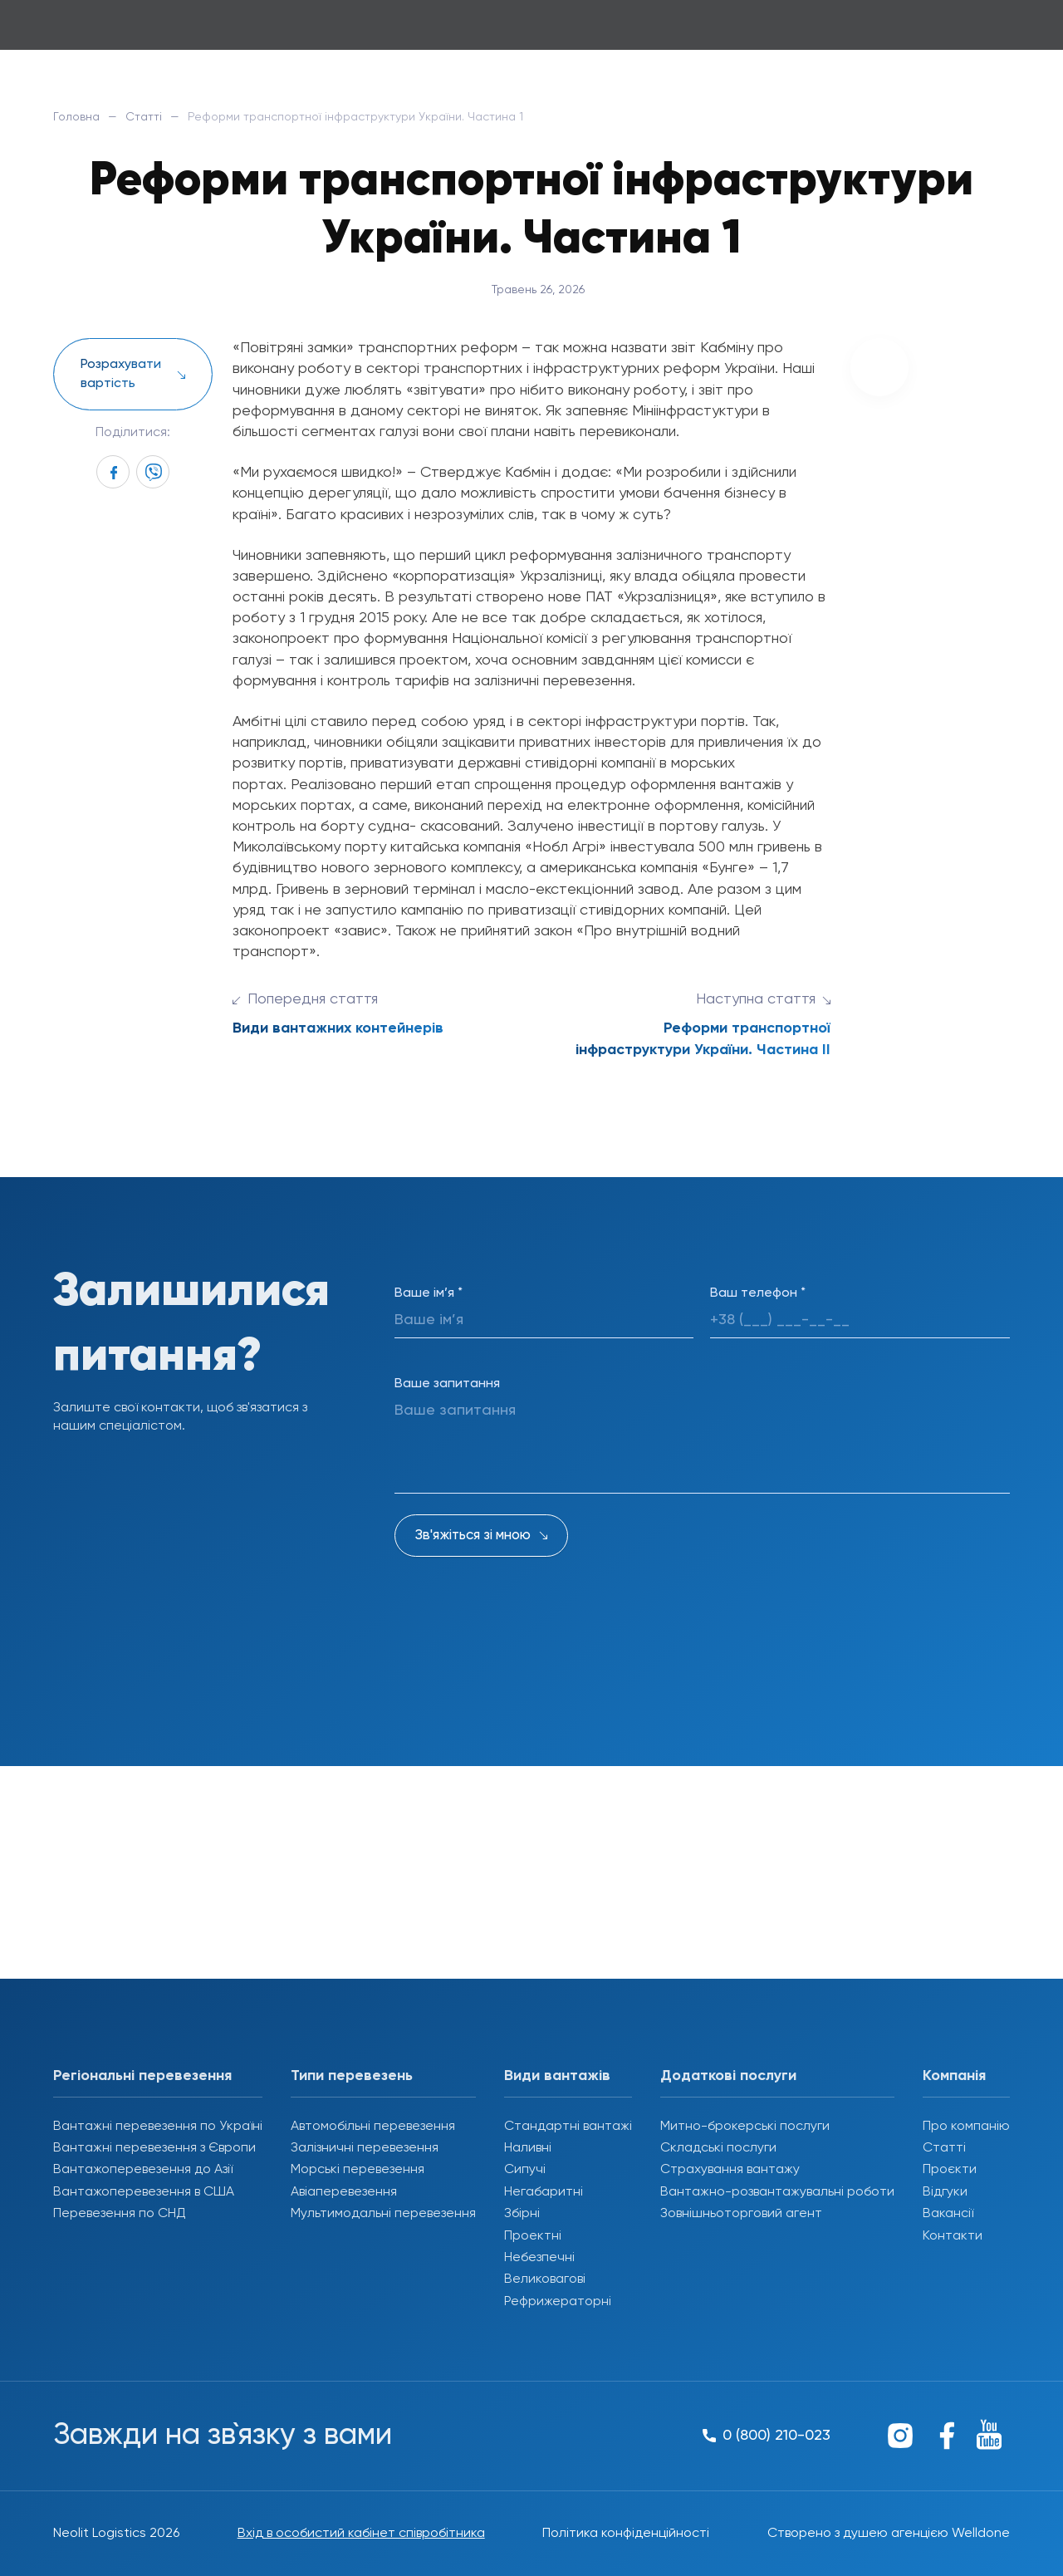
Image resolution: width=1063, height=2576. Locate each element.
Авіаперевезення (344, 2192)
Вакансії (948, 2213)
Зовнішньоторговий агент (741, 2213)
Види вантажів (557, 2075)
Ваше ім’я (428, 1293)
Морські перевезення (357, 2169)
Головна (76, 117)
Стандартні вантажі (568, 2126)
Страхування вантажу (730, 2169)
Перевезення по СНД (119, 2213)
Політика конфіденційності (625, 2533)
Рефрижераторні (557, 2302)
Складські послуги (718, 2148)
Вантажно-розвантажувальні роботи (777, 2192)
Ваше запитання (447, 1384)
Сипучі (525, 2169)
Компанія (954, 2075)
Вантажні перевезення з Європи (154, 2148)
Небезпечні (539, 2257)
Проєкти (950, 2169)
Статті (143, 117)
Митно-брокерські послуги (745, 2126)
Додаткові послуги (728, 2075)
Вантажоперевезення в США (143, 2192)
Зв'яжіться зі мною (473, 1535)
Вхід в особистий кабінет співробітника (361, 2533)
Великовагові (544, 2279)
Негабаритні (543, 2192)
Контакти (952, 2236)
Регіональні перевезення (142, 2075)
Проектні (532, 2236)
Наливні (527, 2148)
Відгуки (945, 2192)
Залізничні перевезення (364, 2148)
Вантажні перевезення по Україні (157, 2126)
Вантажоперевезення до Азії (143, 2169)
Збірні (522, 2213)
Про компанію (966, 2126)
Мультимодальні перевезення (383, 2213)
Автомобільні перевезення (373, 2126)
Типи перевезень (352, 2075)
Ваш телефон (758, 1293)
